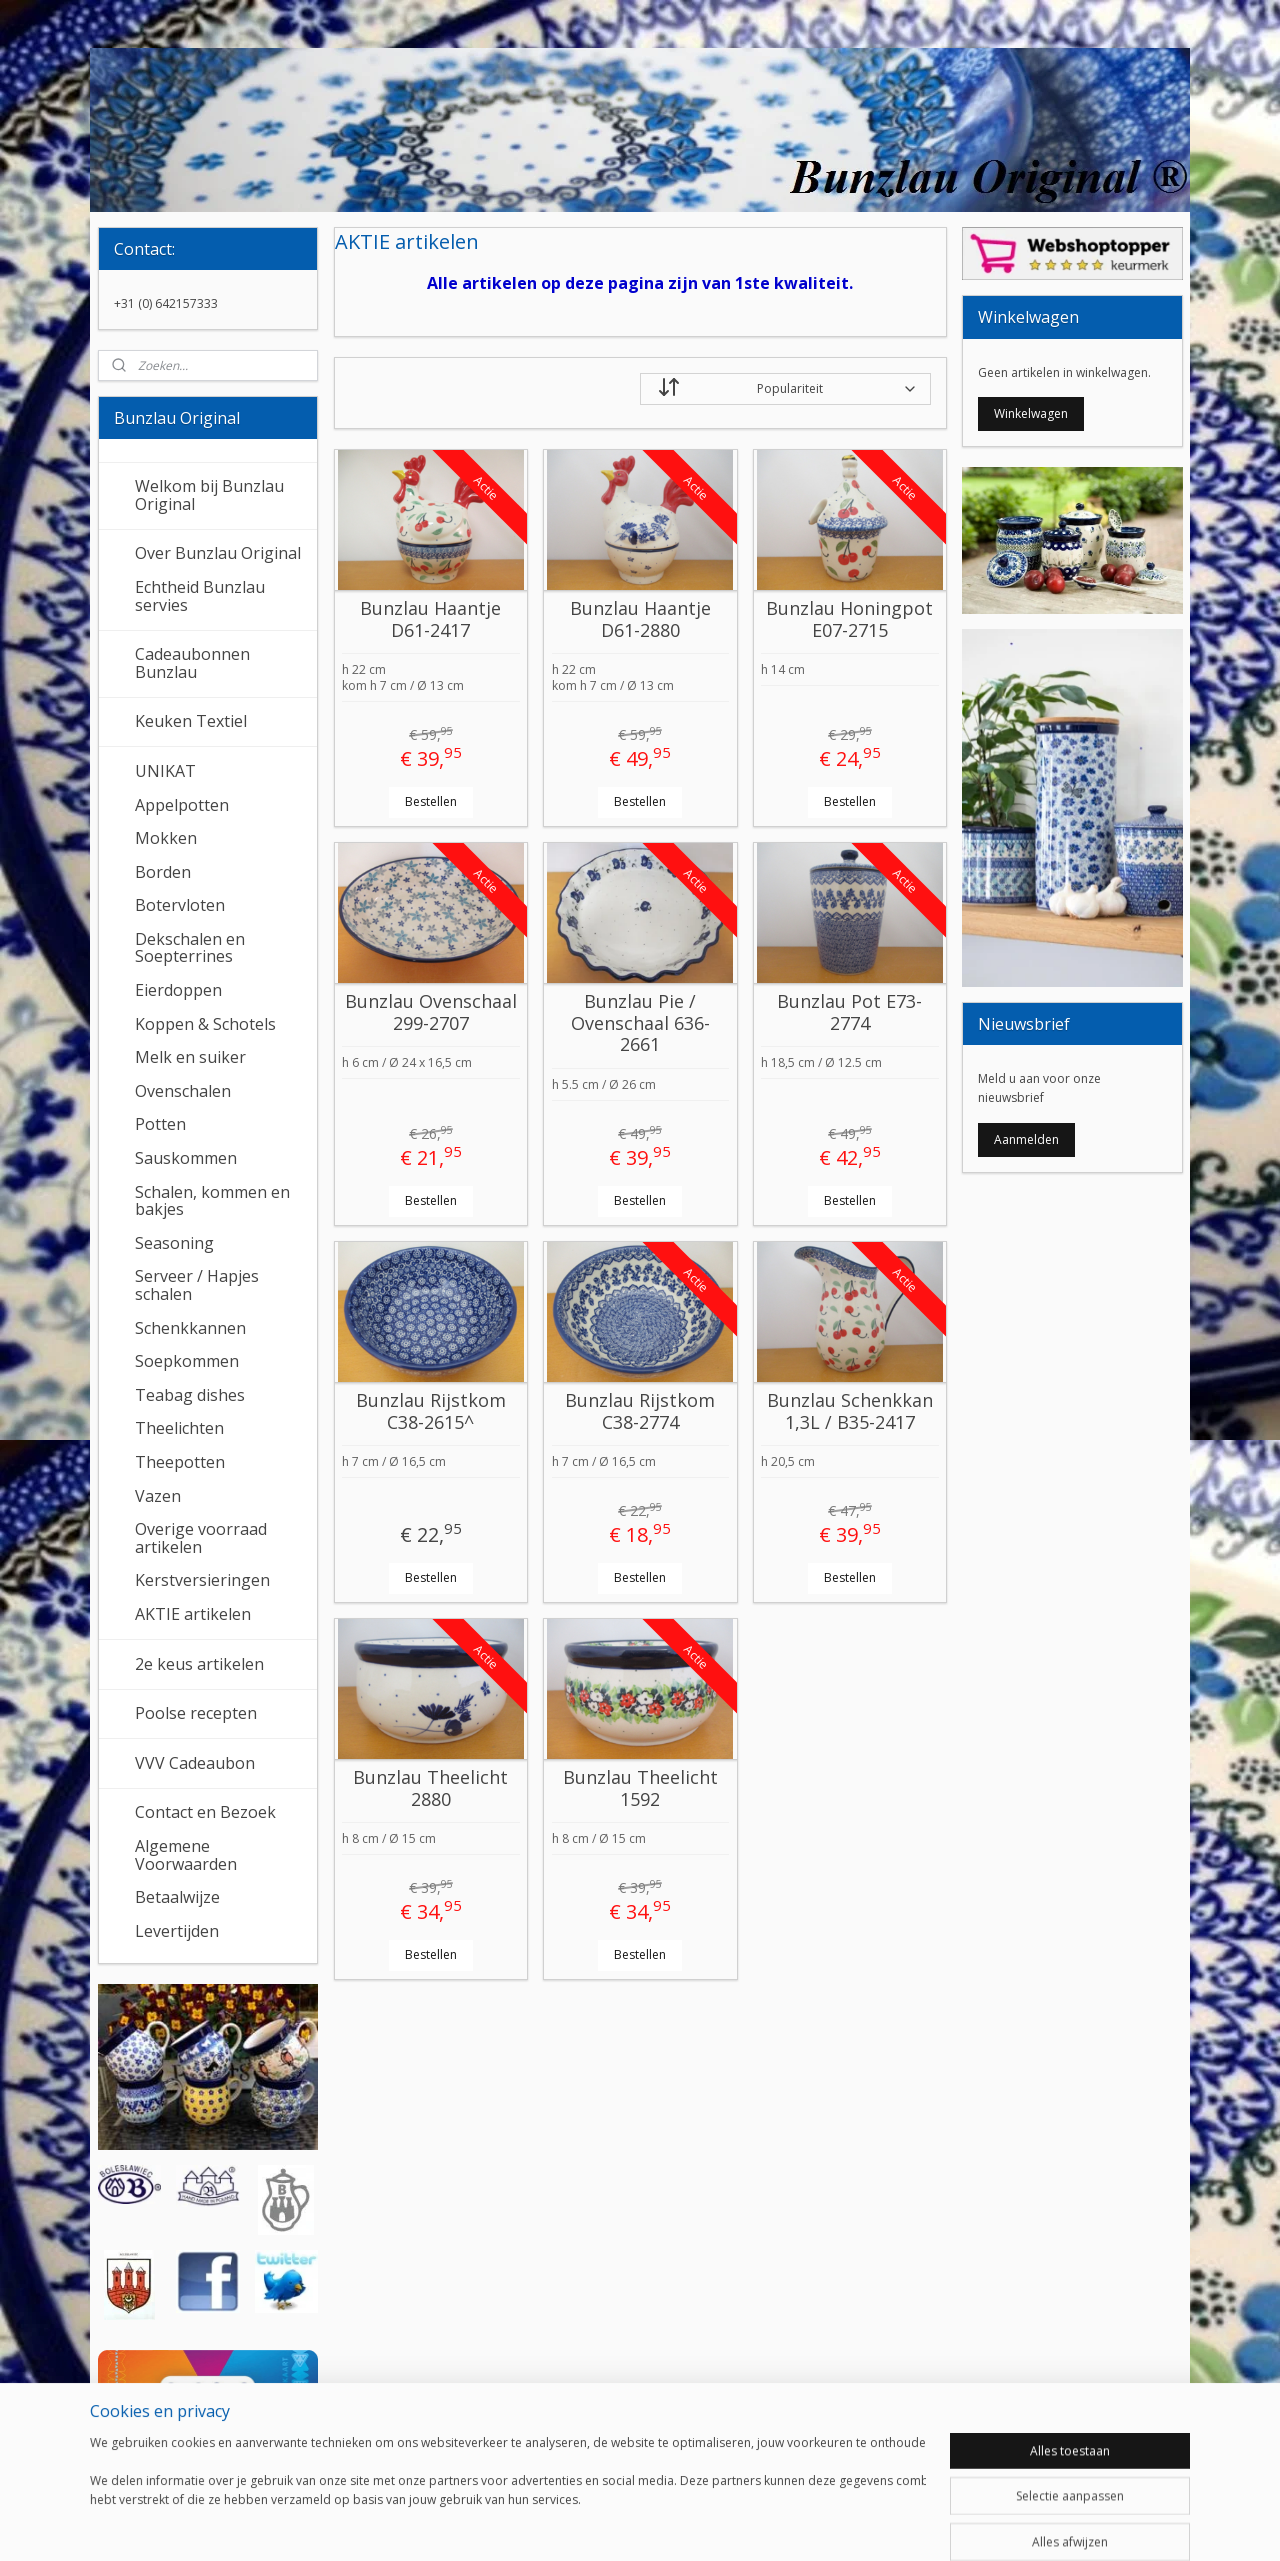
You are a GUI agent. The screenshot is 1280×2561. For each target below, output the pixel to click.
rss (613, 2524)
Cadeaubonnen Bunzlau (192, 663)
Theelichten (179, 1428)
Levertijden (177, 1931)
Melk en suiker (190, 1057)
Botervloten (180, 905)
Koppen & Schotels (205, 1024)
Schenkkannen (190, 1328)
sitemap (571, 2524)
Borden (163, 872)
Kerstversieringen (202, 1580)
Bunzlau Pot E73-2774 (849, 1012)
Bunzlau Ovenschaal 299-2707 (430, 1012)
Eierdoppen (178, 990)
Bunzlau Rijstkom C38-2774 (640, 1411)
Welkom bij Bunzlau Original (209, 495)
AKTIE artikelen (193, 1614)
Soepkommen (187, 1361)
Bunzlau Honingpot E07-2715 (849, 619)
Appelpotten (182, 805)
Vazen (158, 1496)
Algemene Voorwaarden (186, 1855)
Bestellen (430, 801)
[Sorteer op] (785, 389)
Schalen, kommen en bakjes (212, 1201)
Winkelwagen (1031, 413)
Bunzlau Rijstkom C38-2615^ (430, 1411)
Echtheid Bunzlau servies (200, 596)
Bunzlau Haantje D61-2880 (639, 619)
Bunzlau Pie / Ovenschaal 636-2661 (639, 1023)
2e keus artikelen (199, 1664)
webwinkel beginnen (690, 2524)
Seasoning (174, 1243)
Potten (160, 1124)
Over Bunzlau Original (218, 553)
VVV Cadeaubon (195, 1763)
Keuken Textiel (191, 721)
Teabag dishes (190, 1395)
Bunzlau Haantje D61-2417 (430, 619)
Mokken (166, 838)
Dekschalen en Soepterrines (190, 948)
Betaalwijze (177, 1897)
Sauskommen (186, 1158)
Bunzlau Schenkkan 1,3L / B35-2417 (849, 1411)
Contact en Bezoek (205, 1812)
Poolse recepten (196, 1713)
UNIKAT (165, 771)
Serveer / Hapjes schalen (197, 1285)
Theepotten (180, 1462)
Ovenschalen (183, 1091)
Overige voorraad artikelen (201, 1538)
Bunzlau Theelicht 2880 (430, 1788)
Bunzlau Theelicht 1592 (639, 1788)
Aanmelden (1026, 1139)
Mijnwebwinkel (864, 2524)
